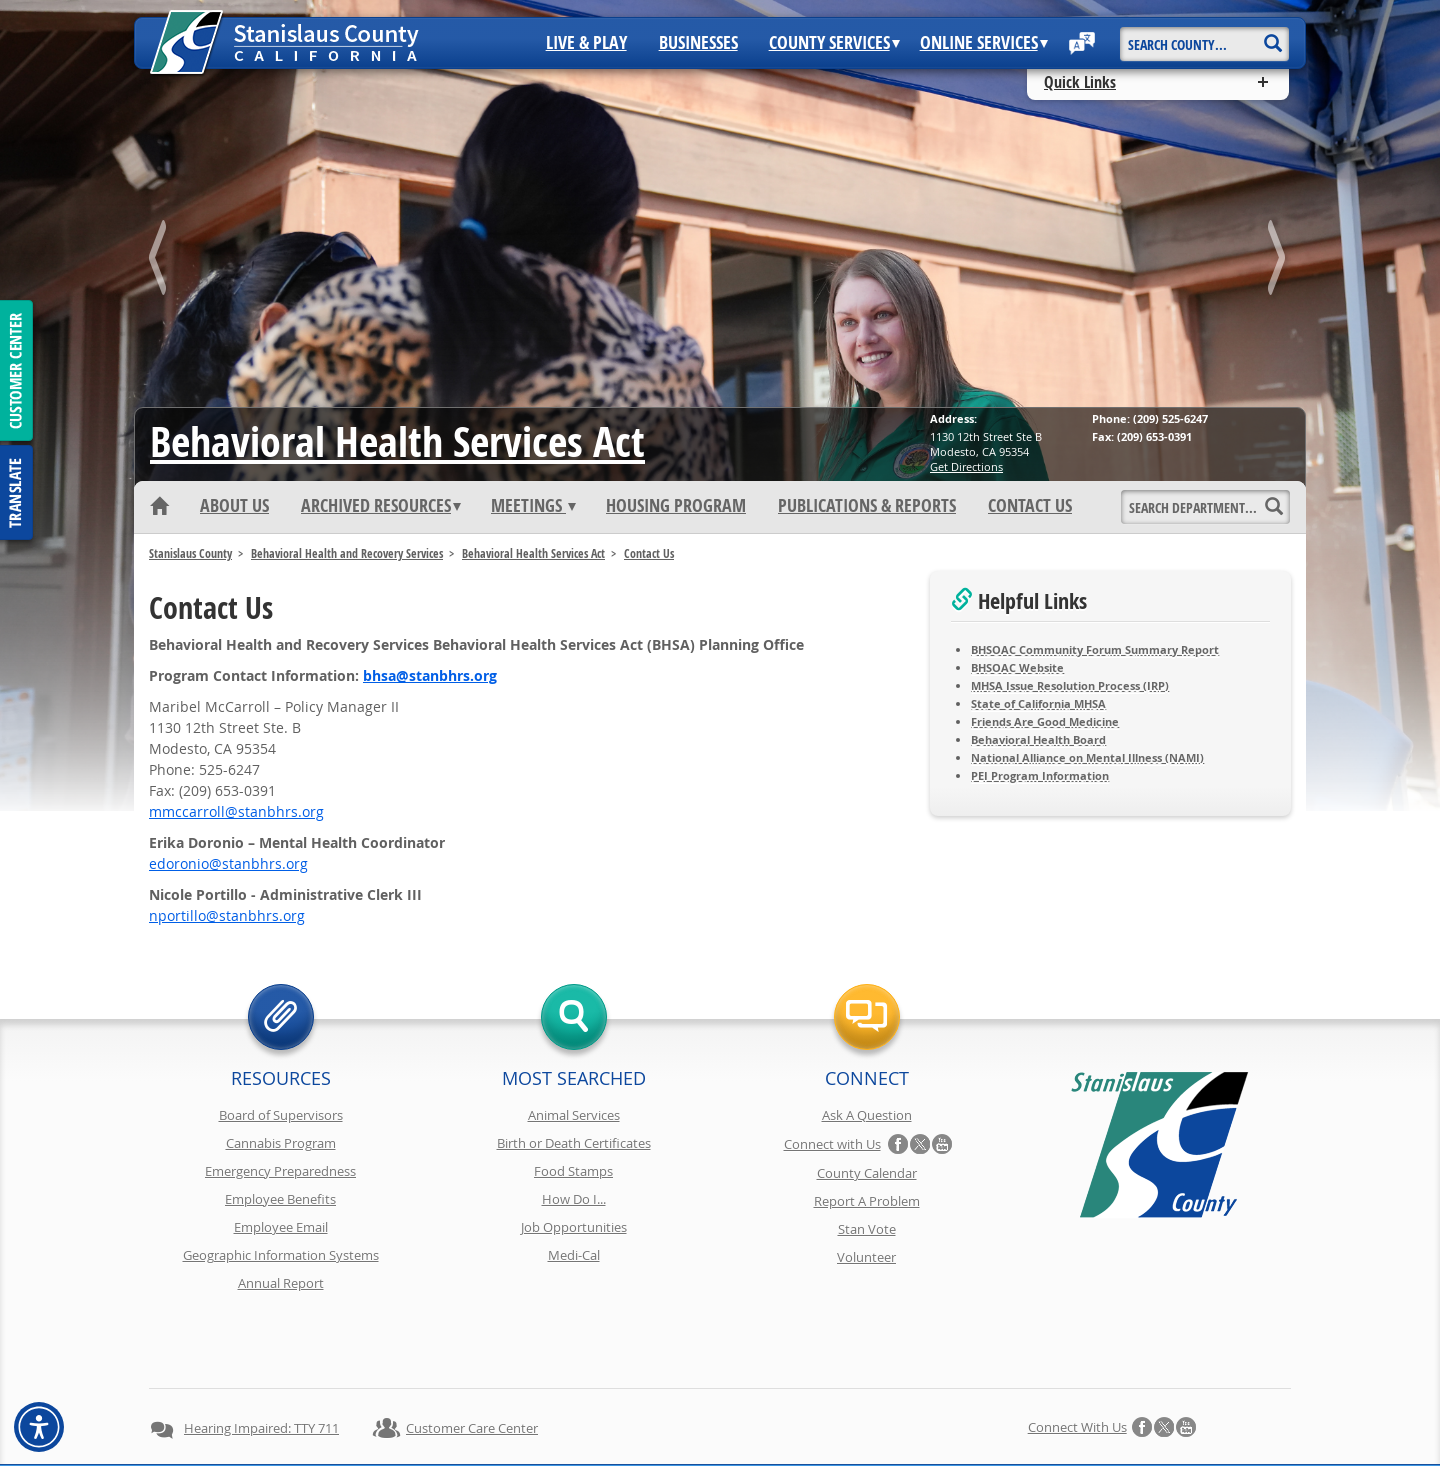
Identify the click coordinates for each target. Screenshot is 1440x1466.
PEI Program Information (1040, 775)
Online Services (984, 43)
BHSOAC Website (1017, 667)
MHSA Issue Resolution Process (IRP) (1070, 685)
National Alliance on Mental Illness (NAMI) (1087, 757)
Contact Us (1030, 506)
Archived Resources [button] (381, 506)
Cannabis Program (281, 1143)
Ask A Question (867, 1115)
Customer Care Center (472, 1357)
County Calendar (867, 1173)
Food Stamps (573, 1171)
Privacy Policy (448, 1414)
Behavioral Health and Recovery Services (347, 553)
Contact (1012, 1414)
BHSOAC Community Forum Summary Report (1095, 649)
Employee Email (281, 1227)
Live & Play (586, 43)
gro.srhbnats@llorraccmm (236, 811)
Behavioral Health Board (1038, 739)
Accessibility (780, 1414)
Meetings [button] (533, 506)
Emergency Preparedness (280, 1171)
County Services (834, 43)
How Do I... (574, 1199)
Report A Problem (867, 1201)
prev (161, 261)
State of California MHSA (1038, 703)
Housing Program (676, 506)
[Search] (1272, 36)
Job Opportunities (574, 1227)
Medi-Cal (574, 1255)
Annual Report (281, 1283)
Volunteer (866, 1257)
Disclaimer (690, 1414)
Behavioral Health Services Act (397, 441)
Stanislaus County (190, 553)
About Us (234, 506)
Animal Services (574, 1115)
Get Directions (966, 466)
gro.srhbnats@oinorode (228, 863)
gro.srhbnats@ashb (430, 675)
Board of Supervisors (281, 1115)
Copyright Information (573, 1414)
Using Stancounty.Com (902, 1414)
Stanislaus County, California (739, 1447)
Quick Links (1080, 82)
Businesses (698, 43)
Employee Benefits (280, 1199)
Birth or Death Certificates (574, 1143)
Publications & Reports (867, 506)
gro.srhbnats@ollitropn (227, 915)
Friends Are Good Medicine (1045, 721)
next (1279, 261)
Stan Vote (867, 1229)
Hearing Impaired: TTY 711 (261, 1357)
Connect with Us (832, 1144)
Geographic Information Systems (281, 1255)
